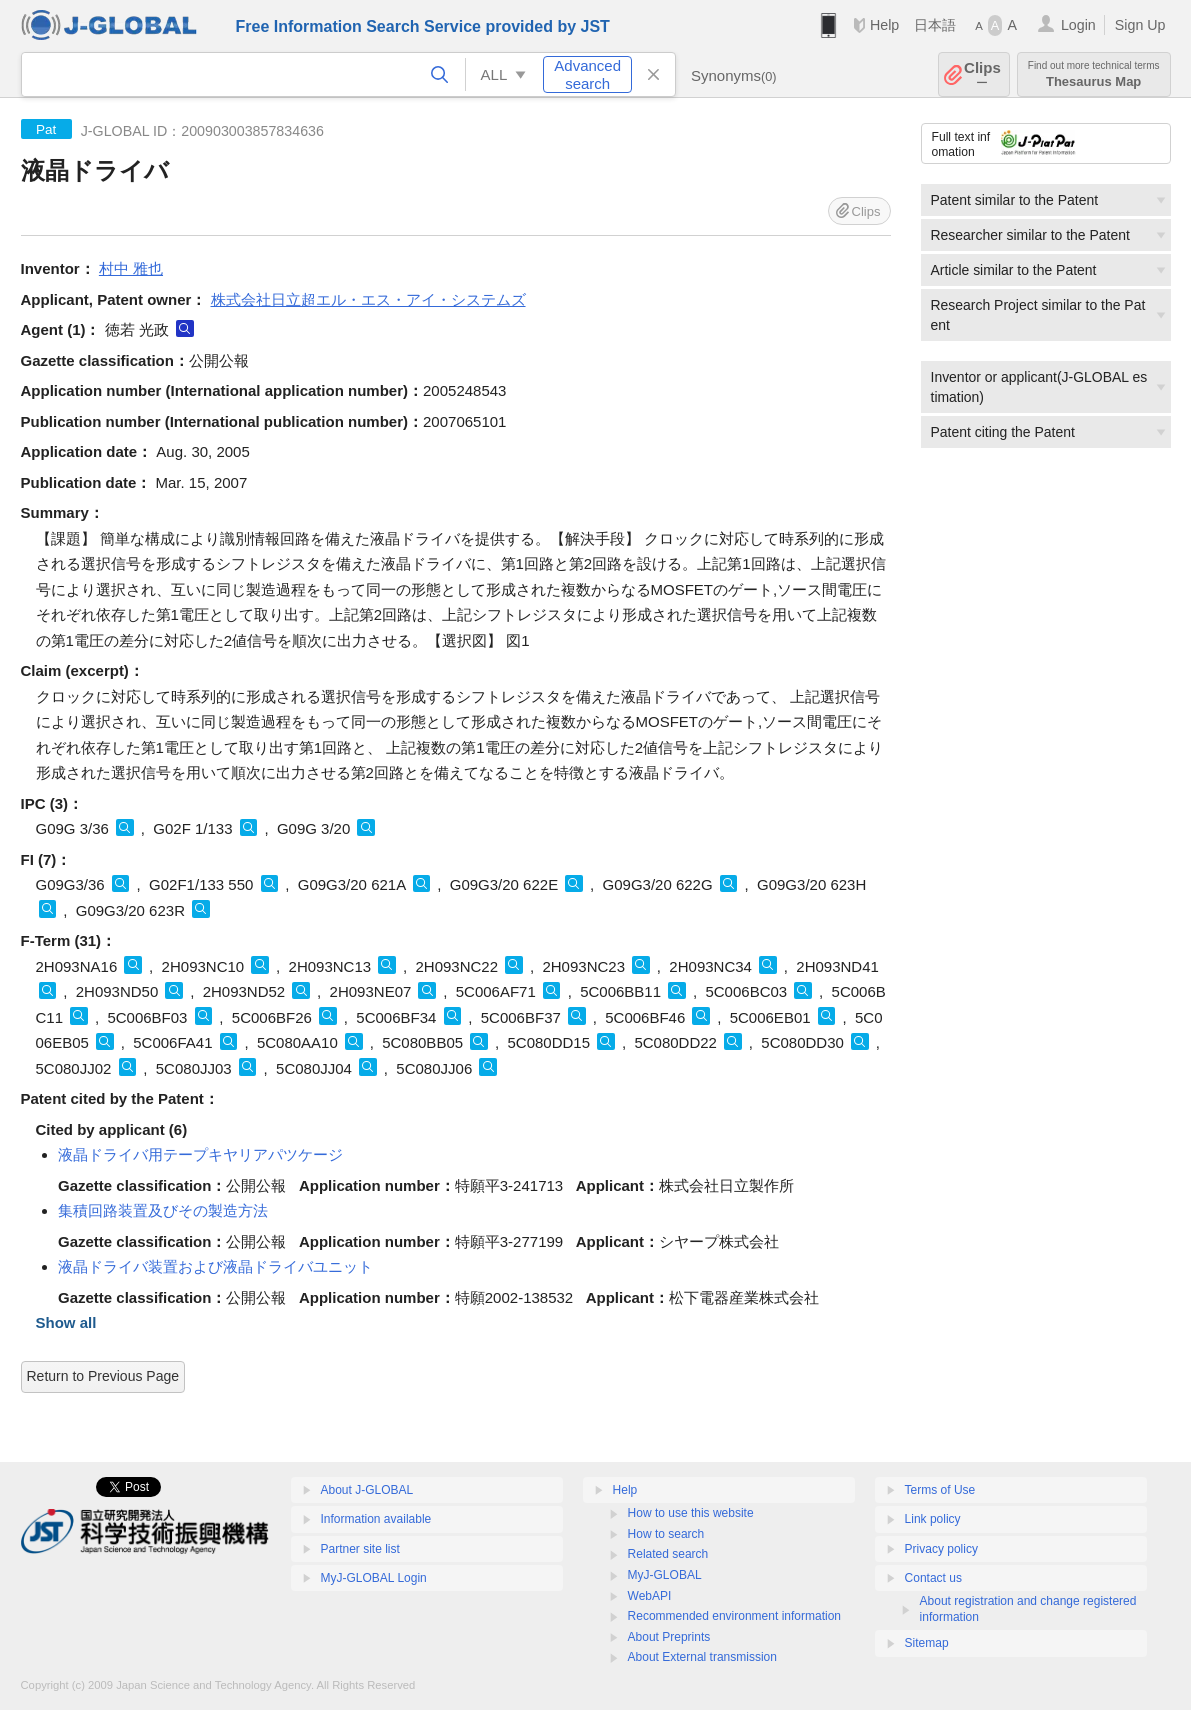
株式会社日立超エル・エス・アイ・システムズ (368, 299)
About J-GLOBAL (367, 1490)
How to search (666, 1534)
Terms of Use (940, 1490)
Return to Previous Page (103, 1376)
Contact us (933, 1578)
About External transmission (702, 1657)
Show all (66, 1322)
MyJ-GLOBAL (665, 1575)
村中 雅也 (131, 268)
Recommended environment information (734, 1616)
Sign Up (1140, 25)
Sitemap (927, 1643)
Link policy (933, 1519)
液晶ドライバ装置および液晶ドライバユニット (215, 1266)
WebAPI (650, 1596)
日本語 (935, 25)
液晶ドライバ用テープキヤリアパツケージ (200, 1154)
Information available (376, 1519)
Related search (668, 1554)
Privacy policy (941, 1549)
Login (1078, 25)
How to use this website (691, 1513)
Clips (982, 74)
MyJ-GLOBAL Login (374, 1578)
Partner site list (360, 1549)
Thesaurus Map (1094, 74)
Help (884, 25)
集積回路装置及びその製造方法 (163, 1210)
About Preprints (669, 1637)
